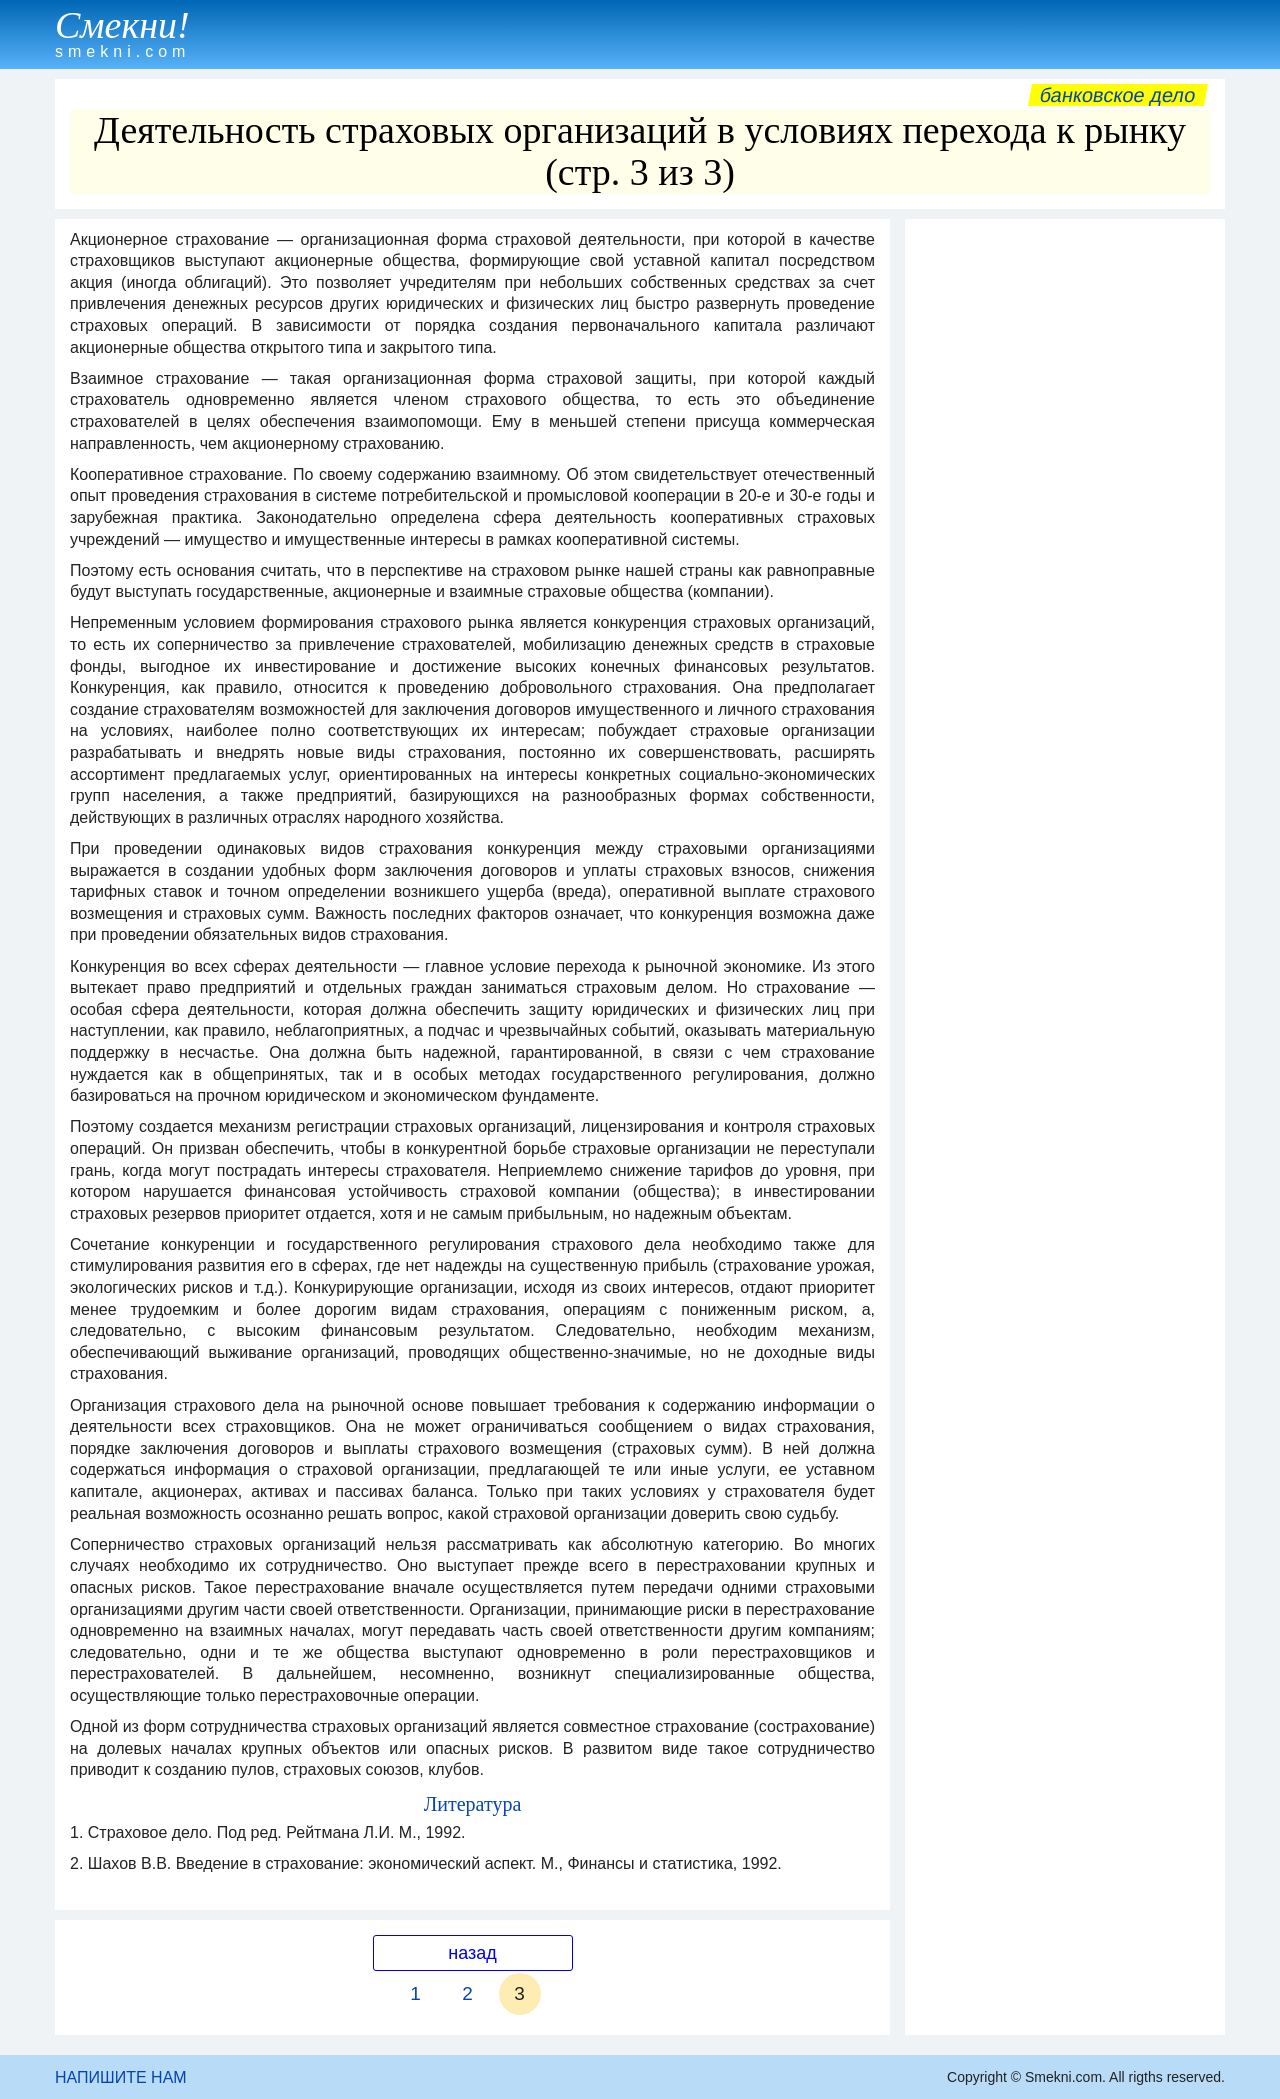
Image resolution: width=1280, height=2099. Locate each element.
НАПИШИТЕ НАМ (121, 2077)
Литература (473, 1804)
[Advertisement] (1065, 529)
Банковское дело (1117, 95)
